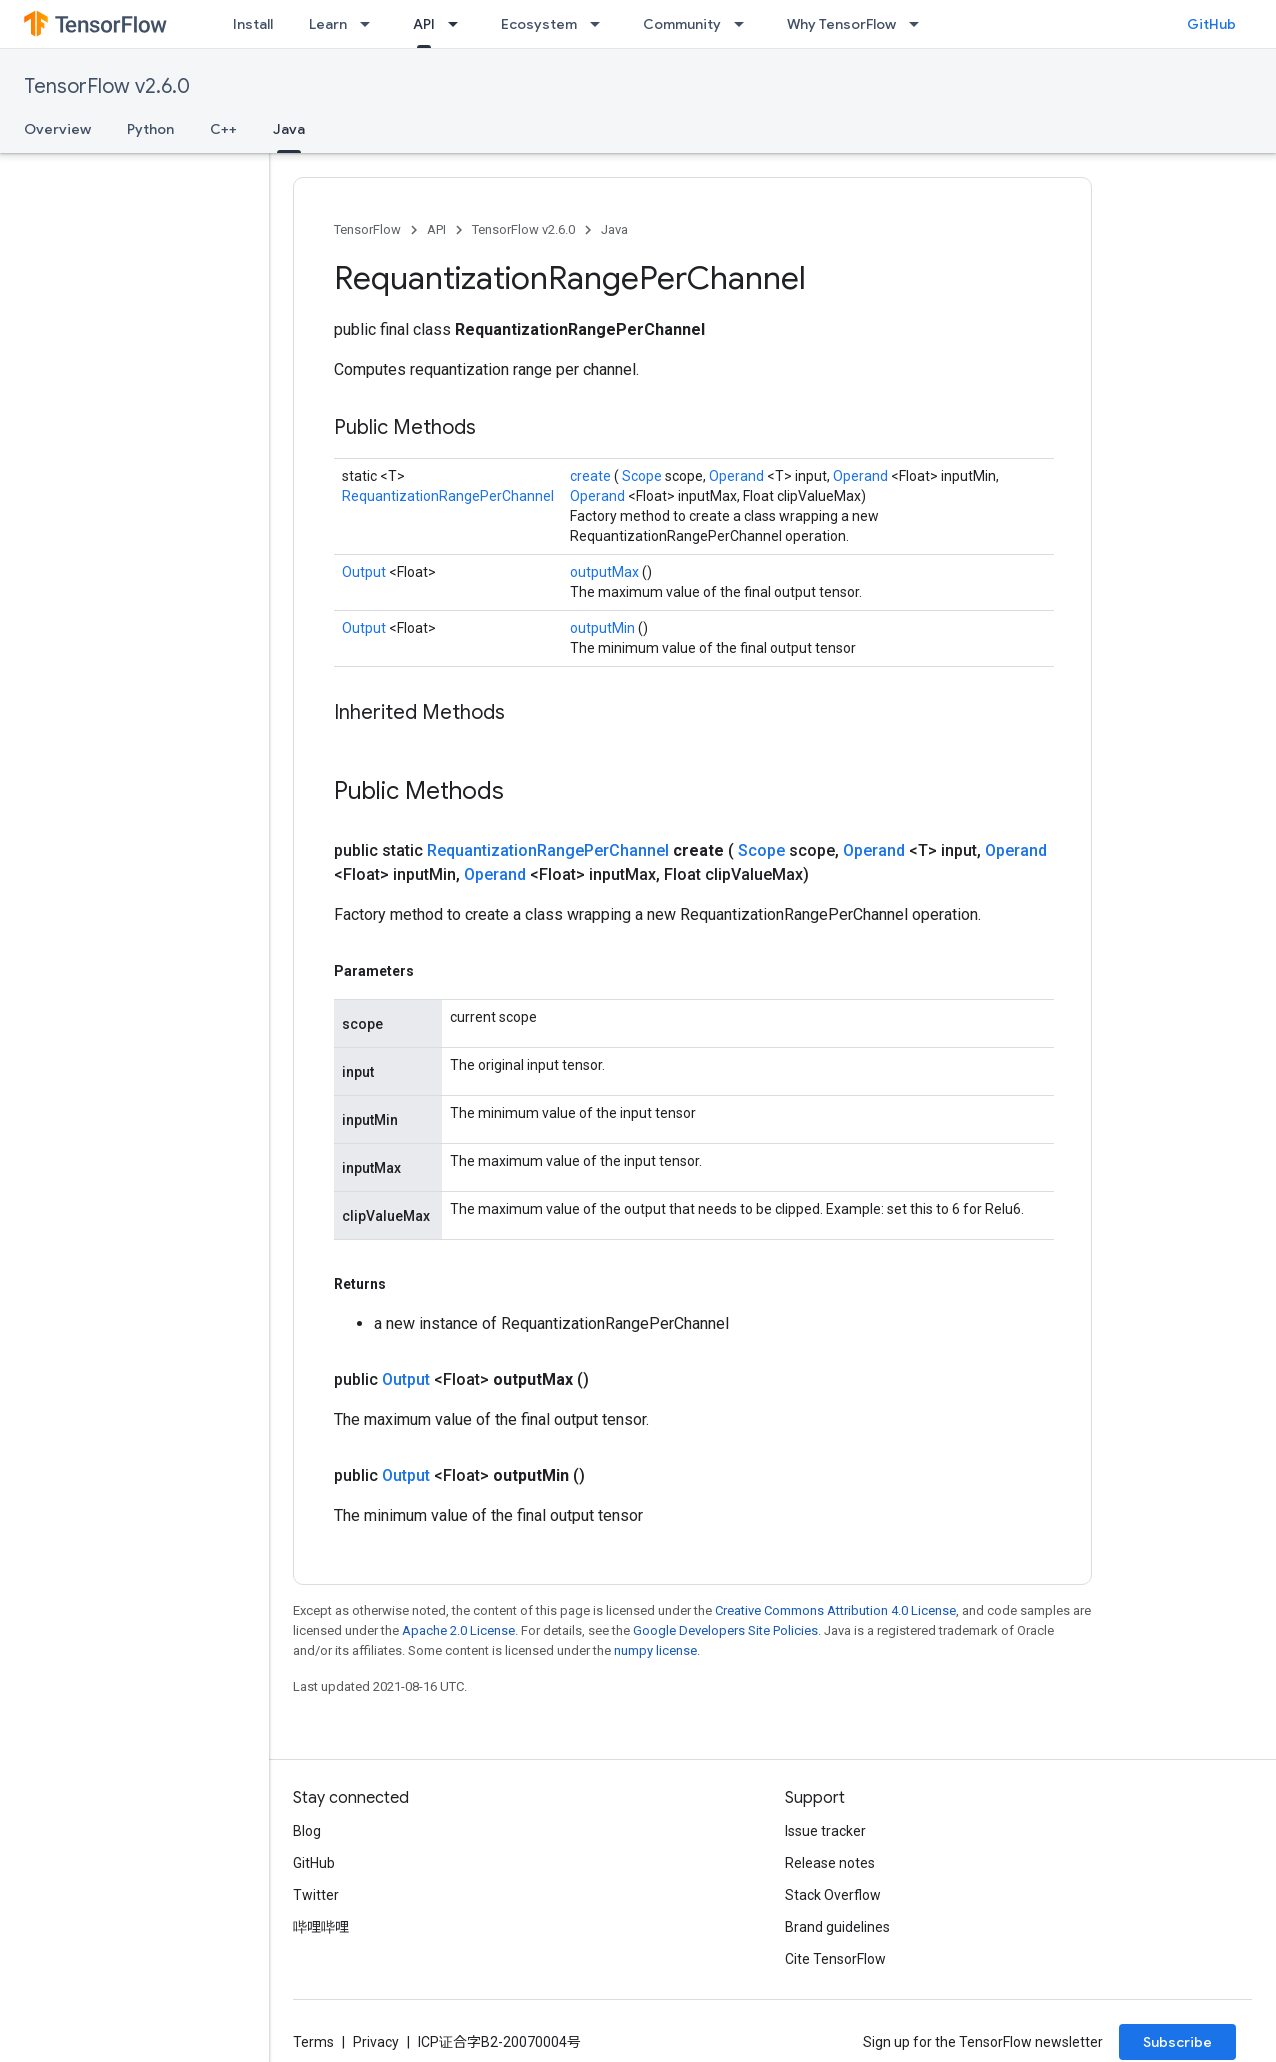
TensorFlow (367, 229)
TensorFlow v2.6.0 (107, 86)
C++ (223, 129)
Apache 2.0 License (458, 1630)
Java (614, 229)
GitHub (1211, 24)
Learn (328, 24)
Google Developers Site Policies (725, 1630)
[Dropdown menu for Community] (745, 24)
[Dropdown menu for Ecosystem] (601, 24)
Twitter (316, 1895)
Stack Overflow (833, 1895)
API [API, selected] (424, 24)
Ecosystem (539, 24)
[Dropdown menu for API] (459, 24)
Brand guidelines (837, 1927)
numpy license (655, 1650)
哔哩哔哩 (321, 1927)
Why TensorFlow (841, 24)
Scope (643, 476)
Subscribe (1177, 2042)
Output (365, 572)
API (436, 229)
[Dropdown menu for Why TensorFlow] (920, 24)
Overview (57, 129)
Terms (313, 2042)
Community (682, 24)
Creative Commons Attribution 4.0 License (835, 1610)
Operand (738, 476)
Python (150, 129)
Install (253, 24)
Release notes (830, 1863)
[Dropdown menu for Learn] (371, 24)
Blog (307, 1831)
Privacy (376, 2042)
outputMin (604, 628)
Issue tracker (825, 1831)
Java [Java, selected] (289, 129)
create (592, 476)
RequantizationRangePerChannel (448, 496)
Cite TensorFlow (835, 1959)
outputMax (606, 572)
